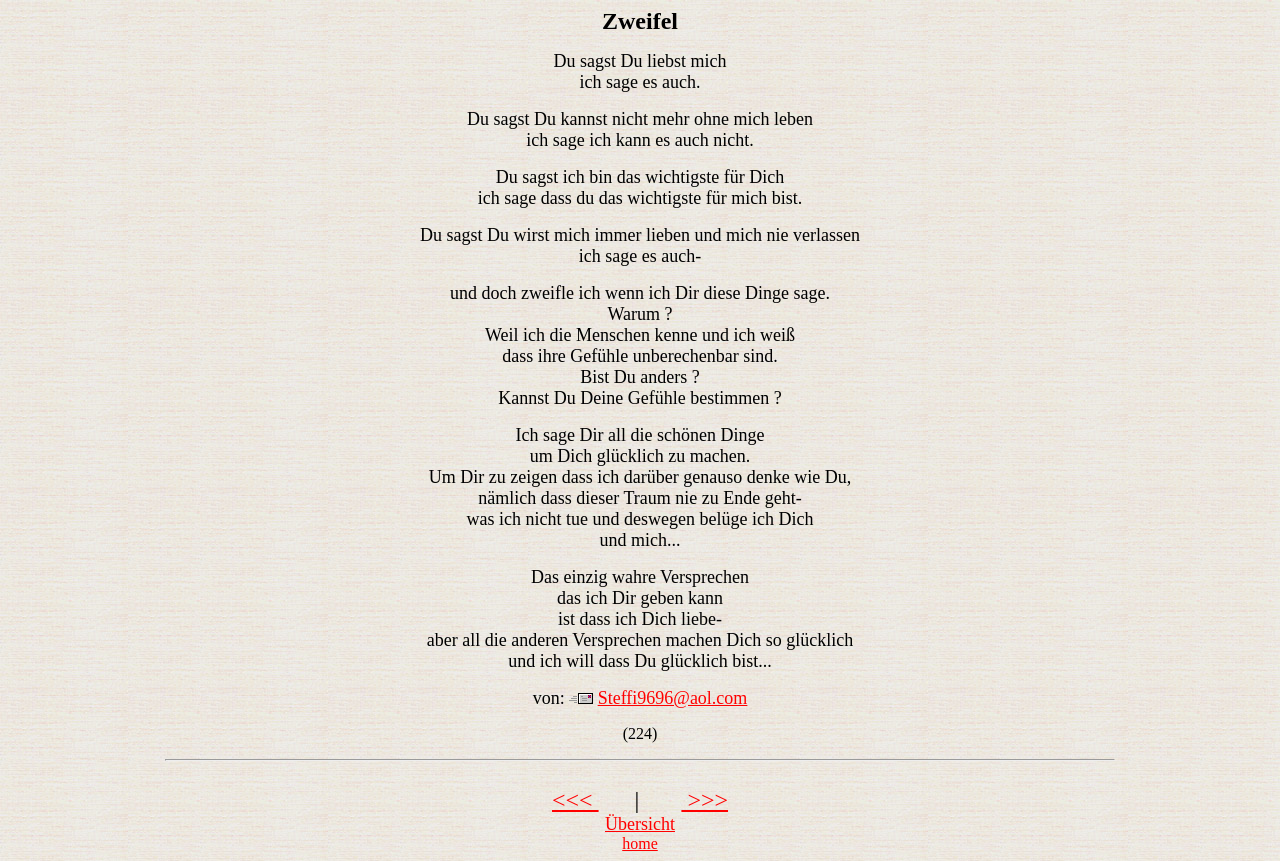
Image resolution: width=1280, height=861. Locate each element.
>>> (704, 800)
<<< (575, 800)
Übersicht (640, 824)
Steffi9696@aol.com (673, 698)
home (640, 843)
